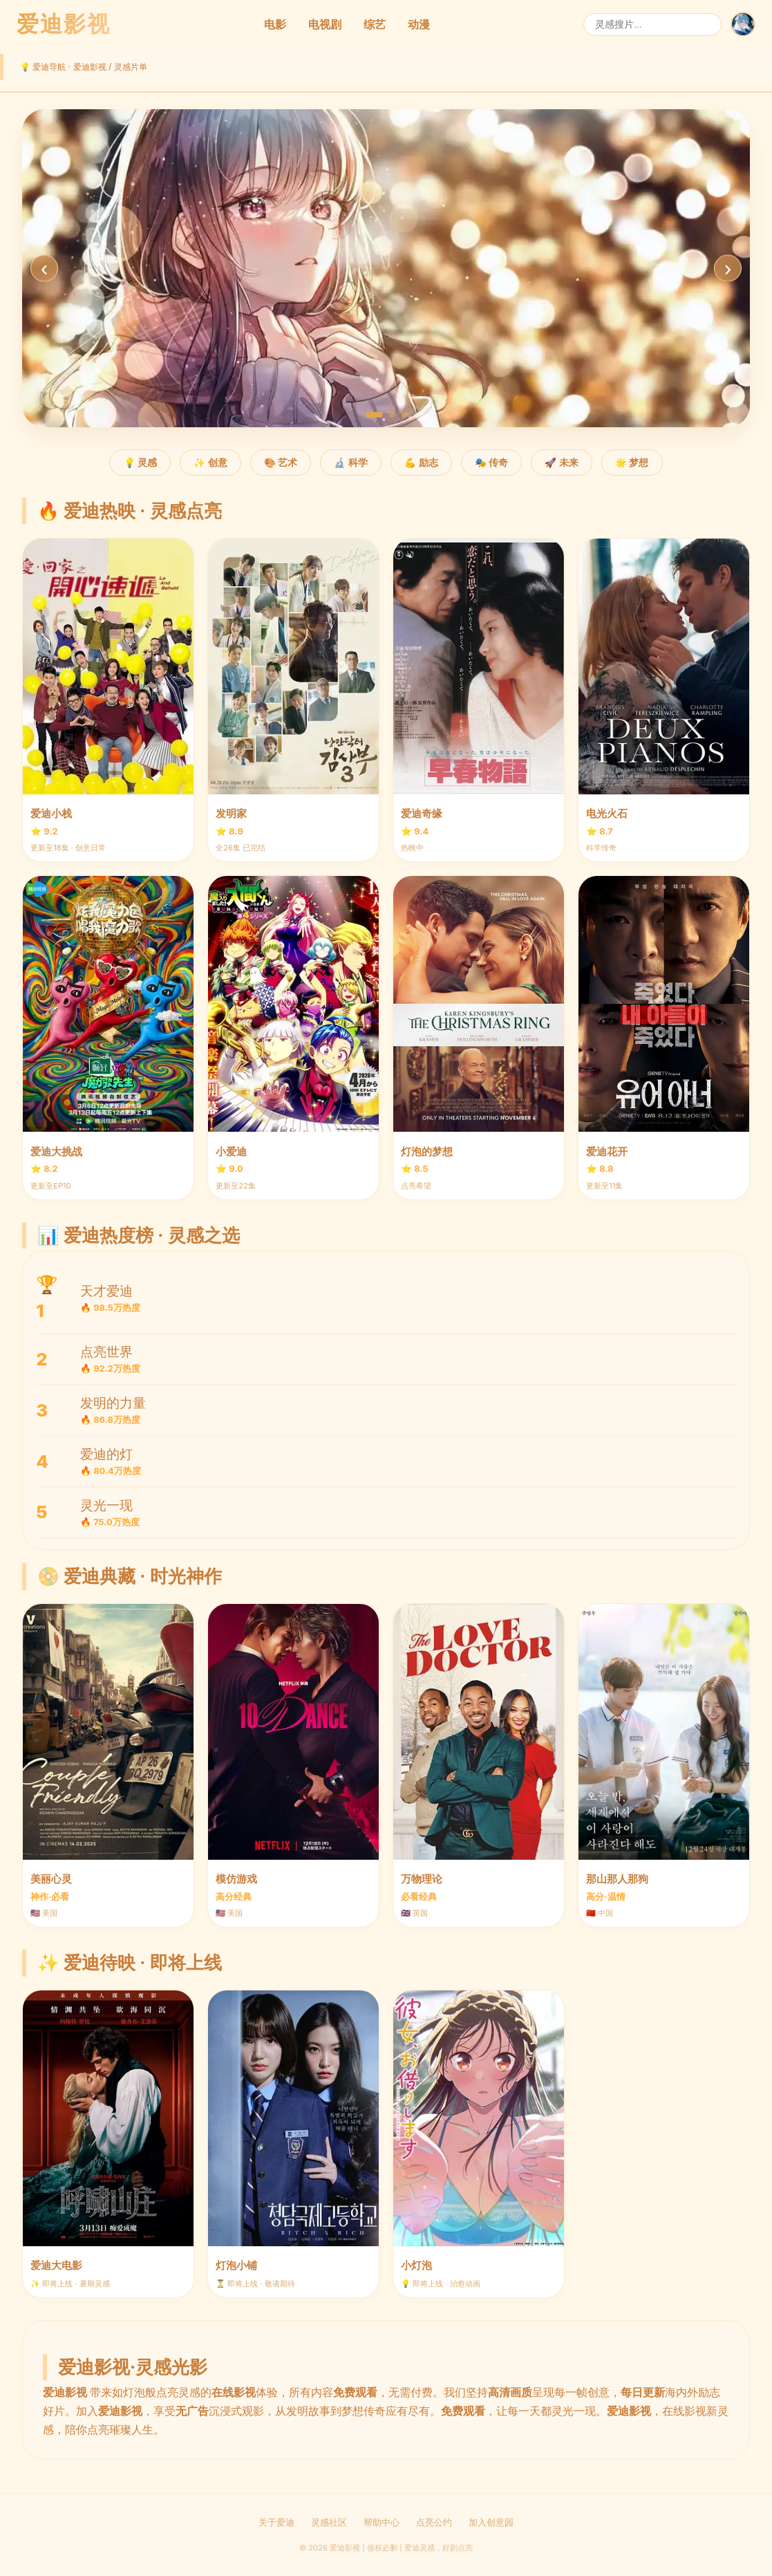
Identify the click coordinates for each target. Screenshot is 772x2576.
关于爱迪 (276, 2522)
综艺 (375, 24)
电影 (275, 24)
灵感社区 (329, 2522)
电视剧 (324, 24)
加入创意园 (491, 2522)
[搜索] (652, 24)
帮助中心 (381, 2522)
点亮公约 (434, 2522)
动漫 (419, 24)
